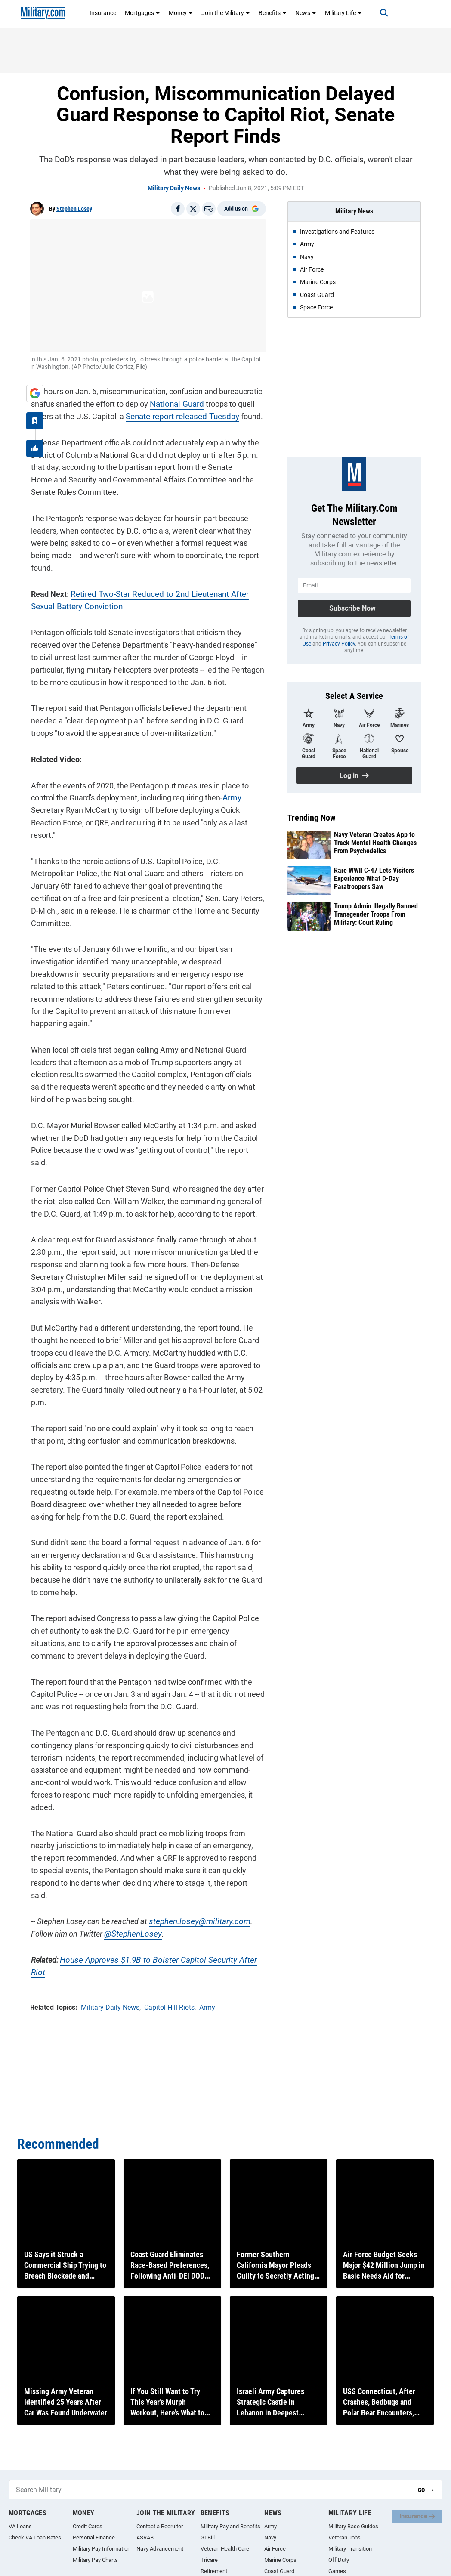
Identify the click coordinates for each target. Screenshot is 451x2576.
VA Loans (20, 2526)
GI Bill (208, 2537)
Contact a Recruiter (159, 2526)
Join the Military (225, 13)
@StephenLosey (130, 1882)
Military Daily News (174, 188)
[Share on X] (193, 209)
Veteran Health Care (225, 2548)
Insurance (103, 13)
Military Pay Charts (95, 2560)
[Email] (209, 209)
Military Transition (350, 2548)
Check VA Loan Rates (35, 2537)
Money (181, 13)
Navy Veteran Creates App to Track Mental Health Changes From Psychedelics (375, 843)
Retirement (214, 2571)
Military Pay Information (101, 2548)
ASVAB (145, 2537)
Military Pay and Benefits (230, 2526)
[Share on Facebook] (178, 209)
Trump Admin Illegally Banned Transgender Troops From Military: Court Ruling (376, 914)
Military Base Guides (353, 2526)
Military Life (343, 13)
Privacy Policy (339, 644)
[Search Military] (210, 2489)
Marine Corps (280, 2560)
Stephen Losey (74, 208)
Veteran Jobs (344, 2537)
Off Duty (338, 2560)
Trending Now (311, 817)
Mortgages (142, 13)
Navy (270, 2537)
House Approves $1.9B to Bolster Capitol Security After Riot (158, 1909)
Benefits (273, 13)
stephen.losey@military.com (195, 1870)
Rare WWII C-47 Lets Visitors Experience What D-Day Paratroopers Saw (374, 878)
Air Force (275, 2548)
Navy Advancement (159, 2548)
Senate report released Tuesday (179, 415)
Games (337, 2571)
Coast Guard (279, 2571)
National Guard (174, 403)
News (305, 13)
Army (231, 796)
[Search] (380, 13)
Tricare (209, 2560)
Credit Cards (87, 2526)
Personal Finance (94, 2537)
